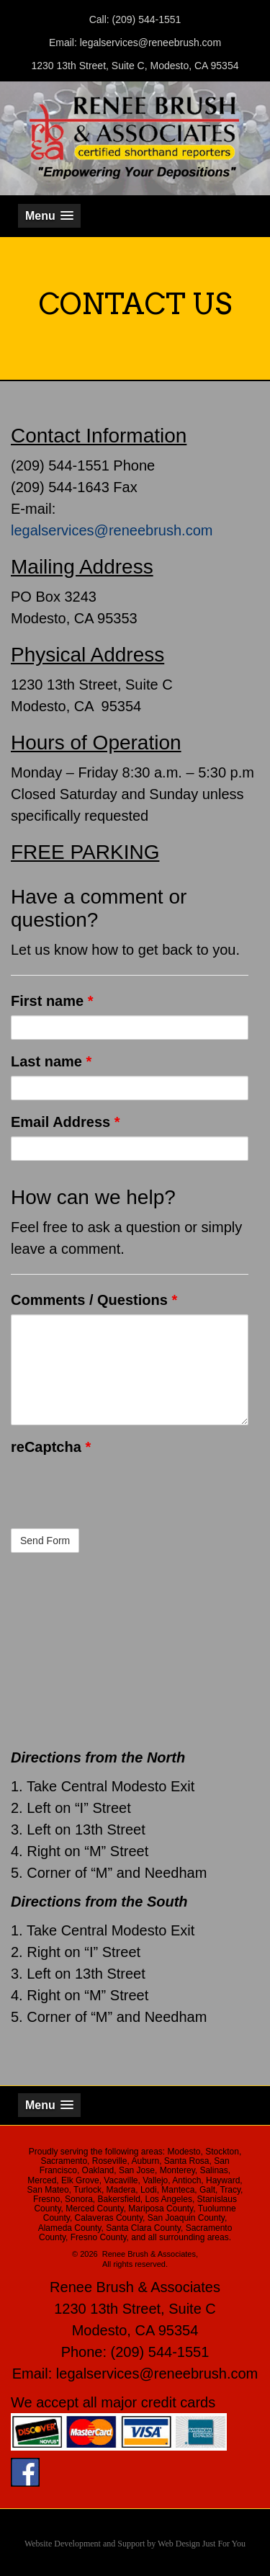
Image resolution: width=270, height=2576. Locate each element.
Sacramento (63, 2161)
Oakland (98, 2170)
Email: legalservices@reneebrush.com (135, 42)
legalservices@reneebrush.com (111, 530)
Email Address (65, 1122)
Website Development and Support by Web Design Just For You (135, 2544)
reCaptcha (51, 1447)
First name (52, 1001)
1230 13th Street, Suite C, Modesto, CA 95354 (135, 65)
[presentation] (120, 1489)
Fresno (46, 2199)
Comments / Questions (94, 1300)
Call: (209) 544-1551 (135, 19)
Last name (51, 1061)
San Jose (137, 2170)
